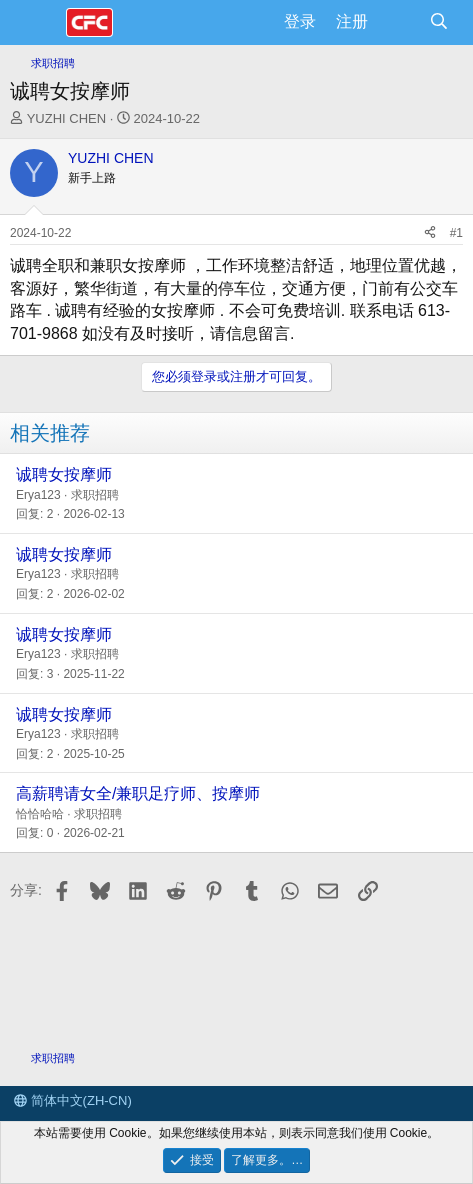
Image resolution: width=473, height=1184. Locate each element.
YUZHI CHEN (66, 118)
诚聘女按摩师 (64, 474)
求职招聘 (95, 495)
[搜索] (438, 22)
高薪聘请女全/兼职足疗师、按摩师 (138, 793)
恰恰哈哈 (40, 814)
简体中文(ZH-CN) (73, 1100)
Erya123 (38, 495)
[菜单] (37, 23)
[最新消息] (398, 22)
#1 (456, 233)
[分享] (430, 233)
